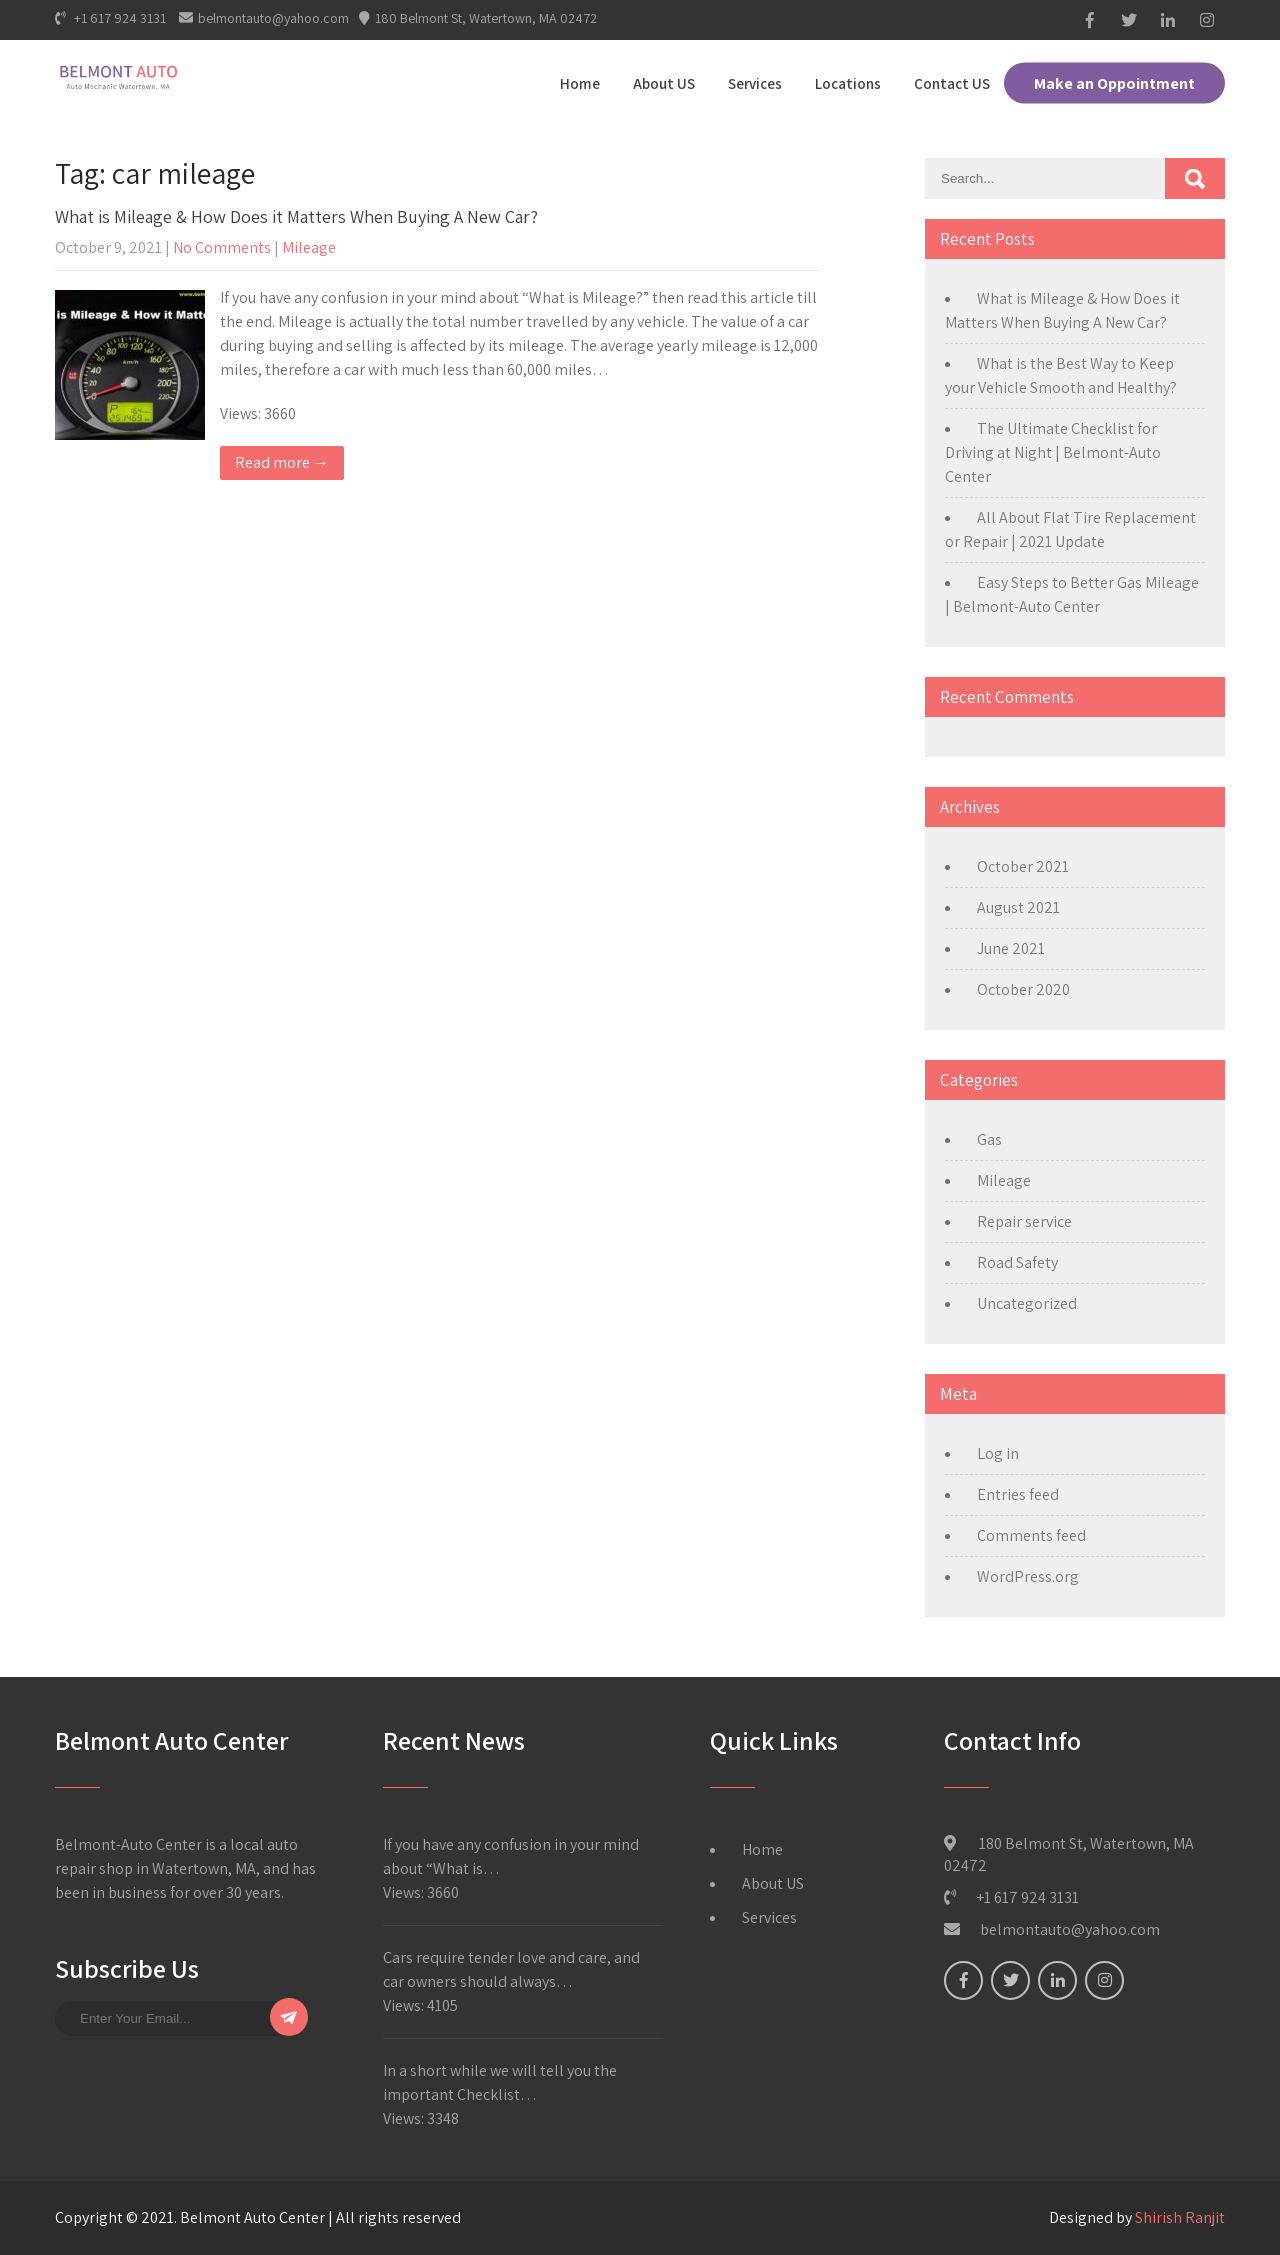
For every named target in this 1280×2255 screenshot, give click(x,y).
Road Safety (1017, 1262)
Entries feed (1018, 1494)
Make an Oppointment (1114, 83)
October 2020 (1023, 989)
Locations (848, 83)
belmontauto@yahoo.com (264, 18)
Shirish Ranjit (1180, 2217)
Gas (989, 1139)
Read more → (282, 462)
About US (664, 83)
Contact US (952, 83)
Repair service (1024, 1221)
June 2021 (1011, 948)
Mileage (309, 247)
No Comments (222, 247)
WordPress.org (1028, 1576)
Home (580, 83)
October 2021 (1023, 866)
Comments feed (1031, 1535)
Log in (998, 1453)
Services (755, 83)
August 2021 (1018, 907)
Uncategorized (1027, 1303)
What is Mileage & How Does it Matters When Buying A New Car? (296, 216)
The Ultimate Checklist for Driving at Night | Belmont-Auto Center (1053, 452)
